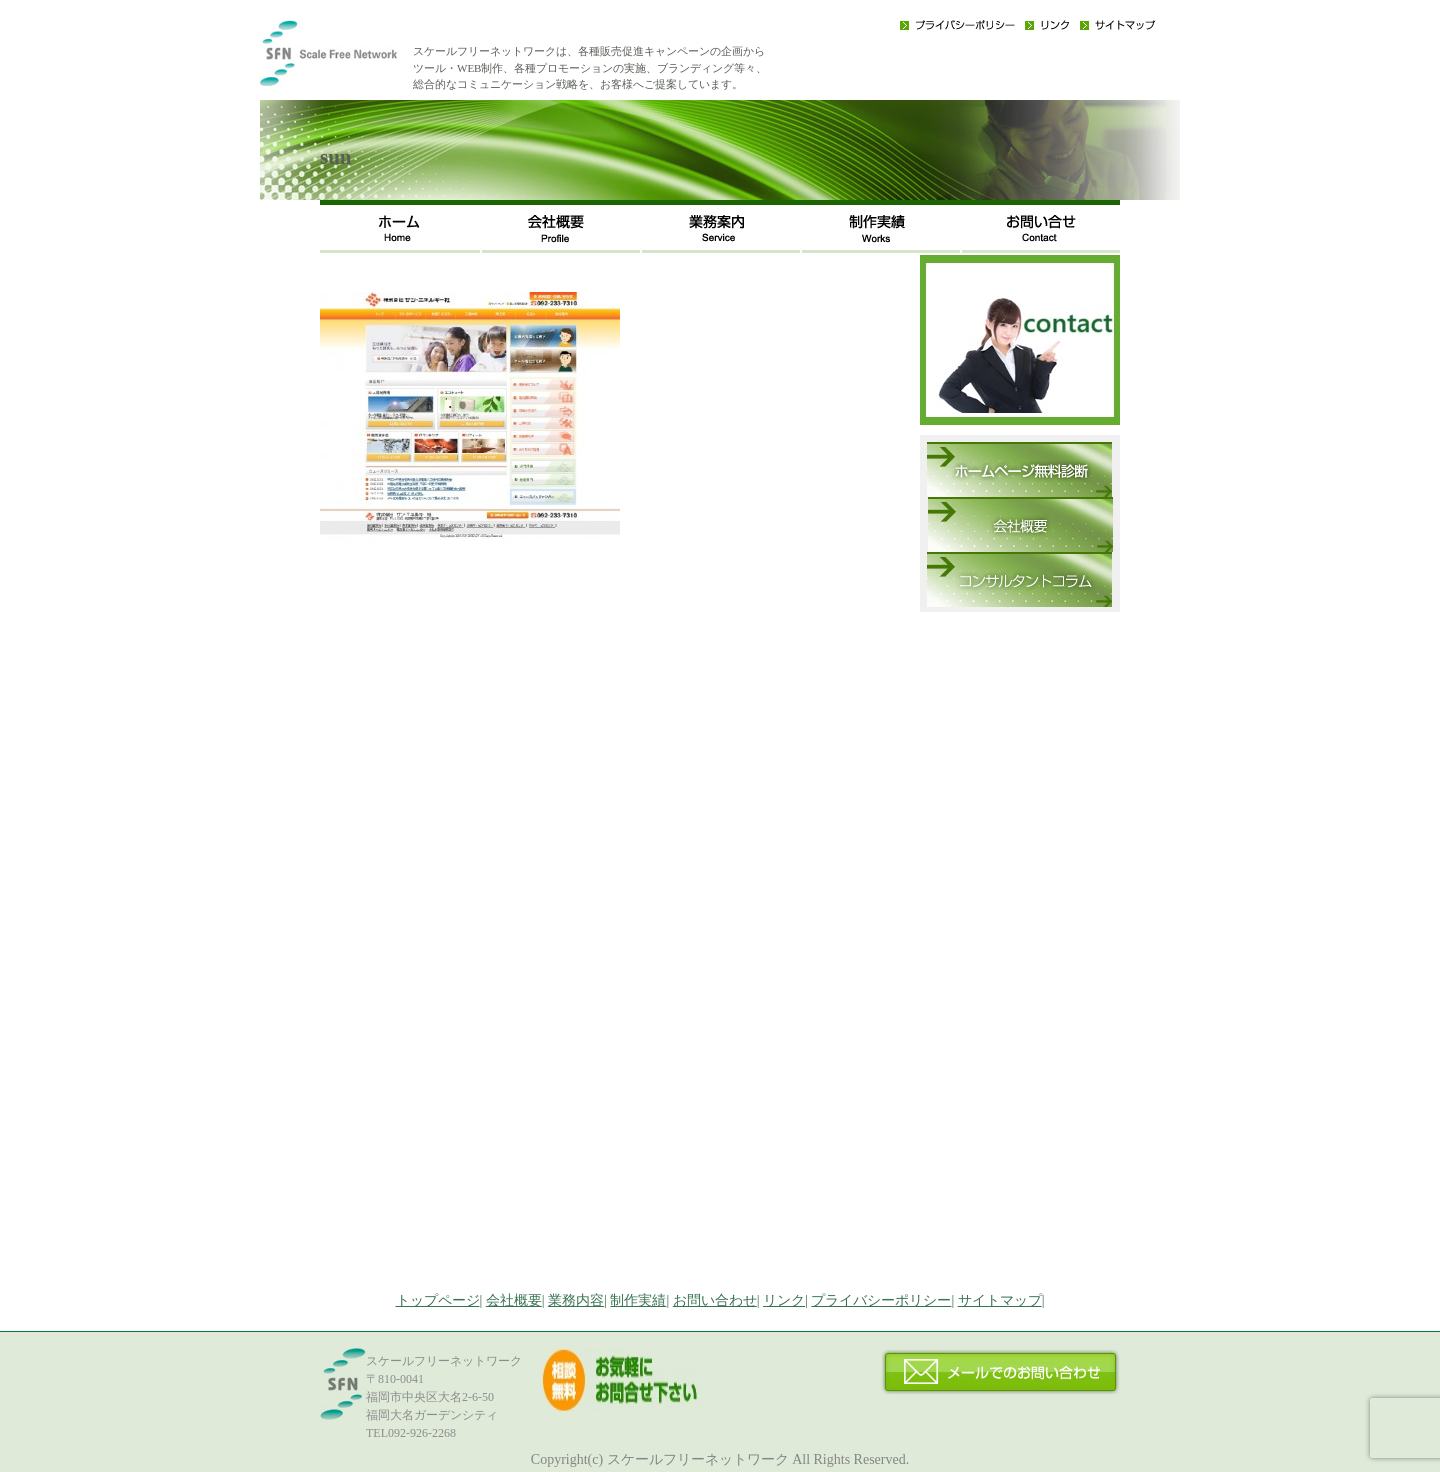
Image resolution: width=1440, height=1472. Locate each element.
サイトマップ (1117, 25)
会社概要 (560, 226)
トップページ (438, 1300)
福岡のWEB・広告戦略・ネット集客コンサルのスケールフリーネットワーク (360, 60)
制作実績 (880, 226)
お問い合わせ (1040, 226)
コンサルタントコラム (1019, 579)
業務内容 (576, 1300)
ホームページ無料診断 (1019, 469)
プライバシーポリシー (957, 25)
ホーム (400, 226)
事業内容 (720, 226)
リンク (1047, 25)
